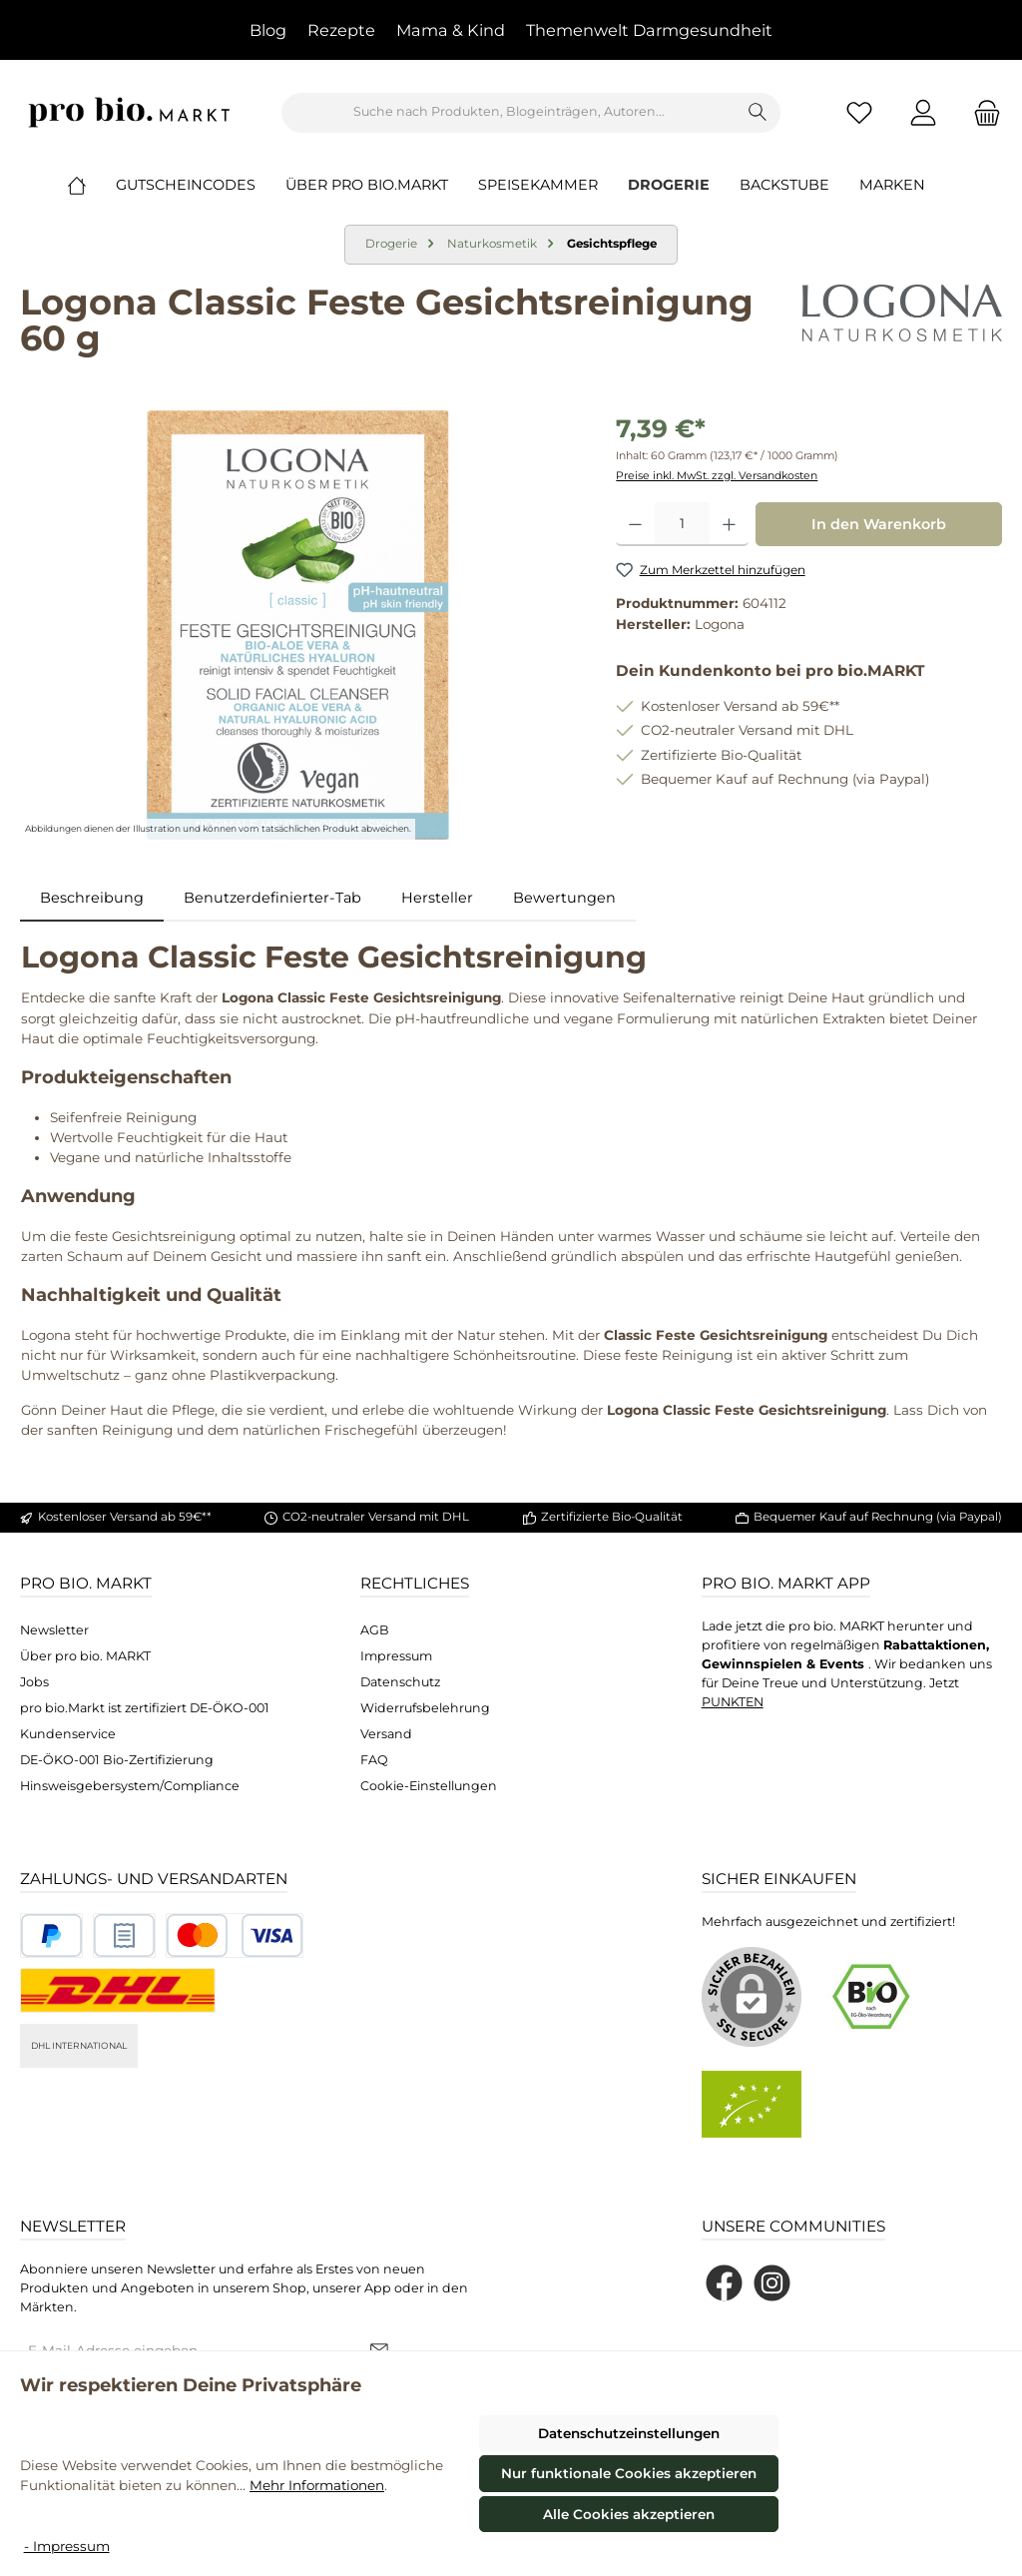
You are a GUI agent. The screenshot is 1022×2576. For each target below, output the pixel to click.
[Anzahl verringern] (635, 524)
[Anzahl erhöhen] (729, 524)
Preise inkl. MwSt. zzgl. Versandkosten (716, 475)
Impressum (396, 1655)
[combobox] (509, 113)
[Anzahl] (682, 524)
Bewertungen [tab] (564, 898)
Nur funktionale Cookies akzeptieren (629, 2473)
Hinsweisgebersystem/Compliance (130, 1785)
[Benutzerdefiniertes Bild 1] (51, 1935)
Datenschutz (400, 1681)
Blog (268, 30)
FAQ (374, 1759)
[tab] (92, 899)
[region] (298, 625)
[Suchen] (758, 113)
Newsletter (54, 1629)
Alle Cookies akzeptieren (629, 2514)
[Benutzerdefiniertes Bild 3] (234, 1935)
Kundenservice (68, 1733)
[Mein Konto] (923, 112)
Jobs (34, 1681)
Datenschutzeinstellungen (629, 2433)
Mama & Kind (450, 30)
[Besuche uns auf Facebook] (724, 2282)
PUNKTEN (733, 1701)
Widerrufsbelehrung (425, 1707)
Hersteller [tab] (437, 898)
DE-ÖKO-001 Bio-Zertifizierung (117, 1759)
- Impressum (67, 2546)
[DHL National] (118, 1990)
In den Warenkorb (878, 524)
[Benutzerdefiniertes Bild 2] (124, 1935)
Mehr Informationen (317, 2485)
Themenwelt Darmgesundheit (649, 30)
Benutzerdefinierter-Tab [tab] (272, 898)
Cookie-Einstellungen (428, 1785)
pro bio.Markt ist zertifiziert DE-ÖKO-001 (144, 1707)
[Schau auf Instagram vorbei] (772, 2282)
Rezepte (341, 30)
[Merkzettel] (859, 112)
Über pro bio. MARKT (85, 1655)
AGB (374, 1629)
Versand (386, 1733)
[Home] (92, 185)
